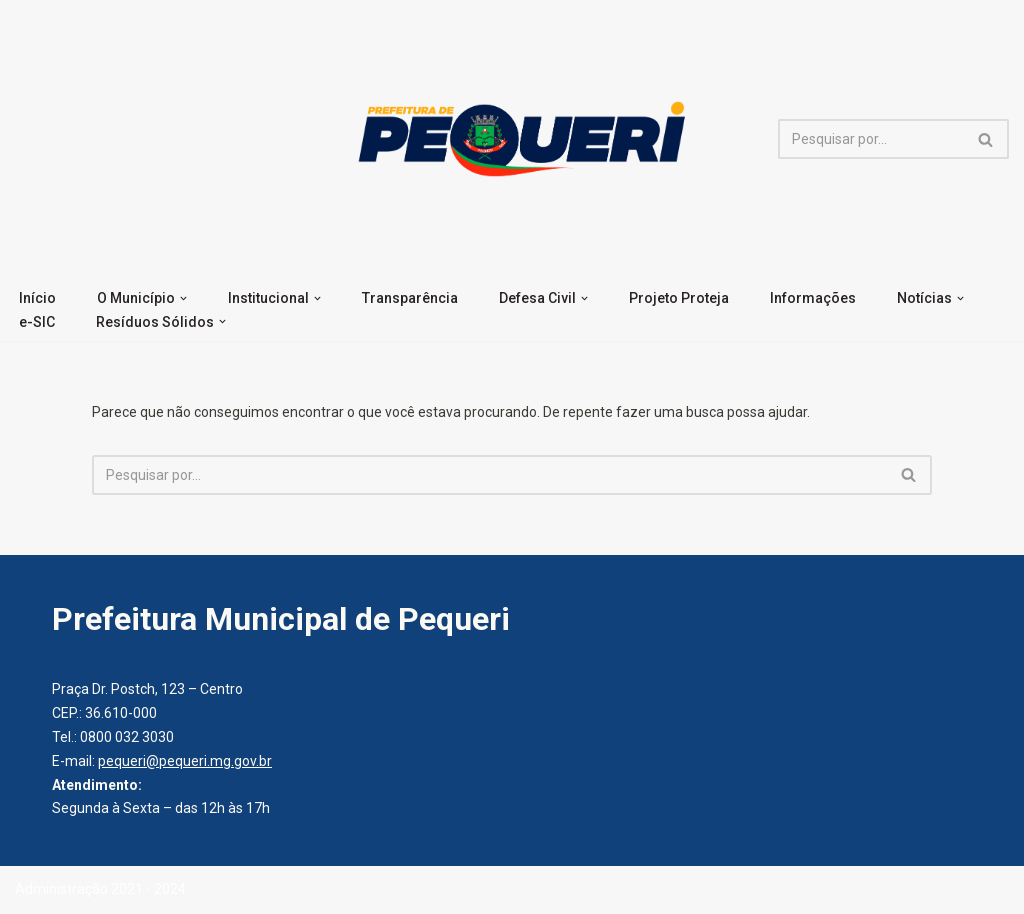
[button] (183, 298)
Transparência (410, 298)
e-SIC (37, 322)
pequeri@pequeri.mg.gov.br (185, 761)
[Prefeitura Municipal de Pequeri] (518, 139)
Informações (813, 298)
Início (37, 298)
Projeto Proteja (679, 298)
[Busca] (871, 139)
